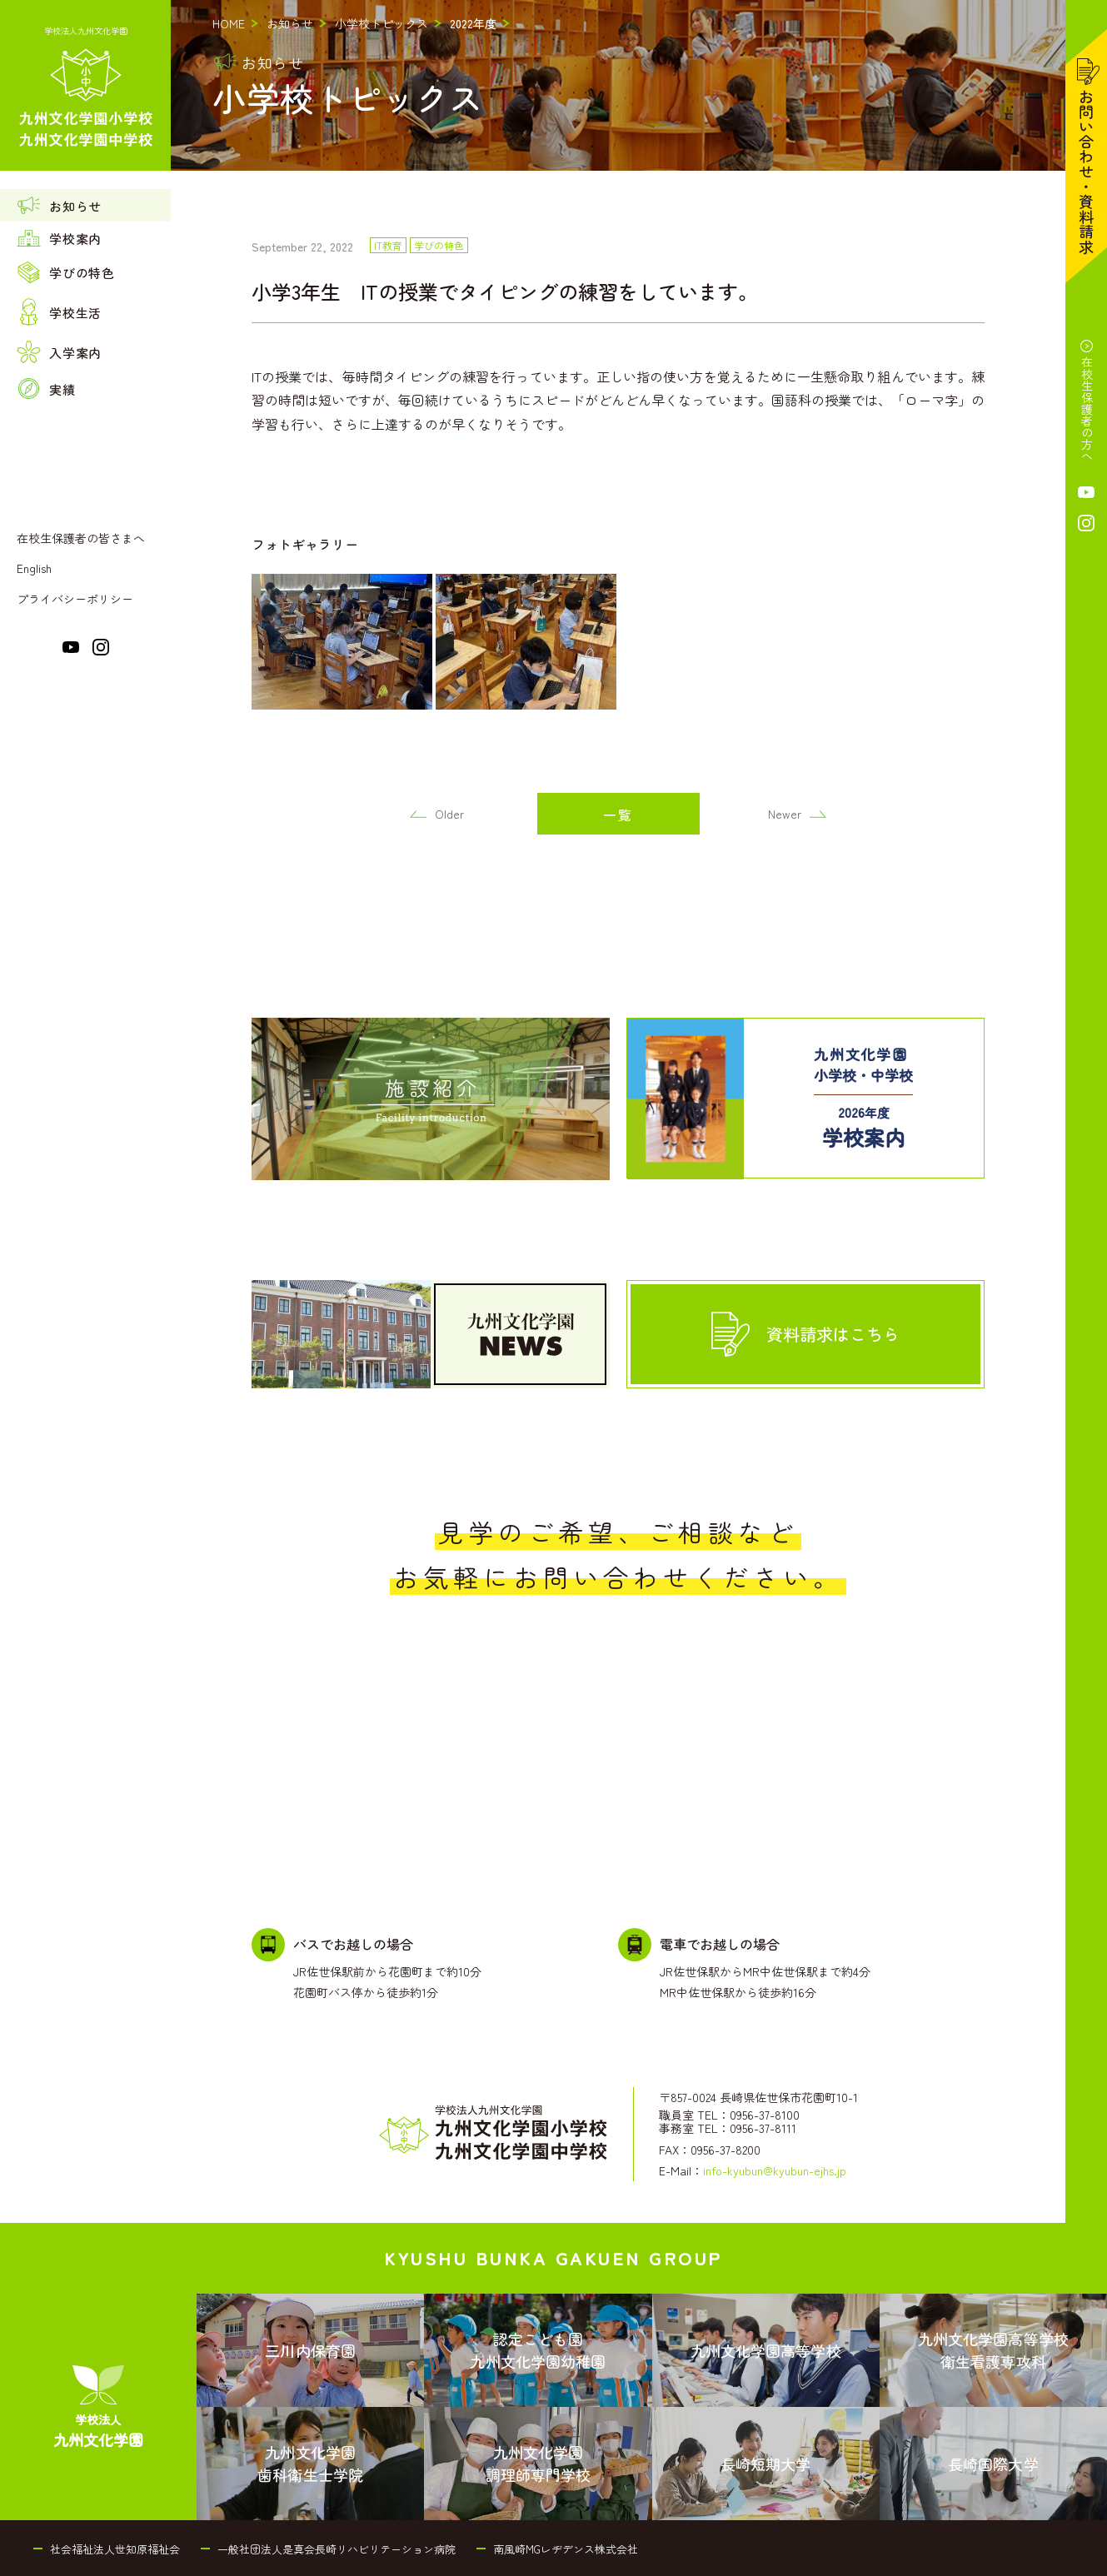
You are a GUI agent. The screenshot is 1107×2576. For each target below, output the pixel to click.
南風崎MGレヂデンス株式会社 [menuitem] (565, 2549)
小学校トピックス (381, 23)
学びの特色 (439, 246)
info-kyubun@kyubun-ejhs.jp (774, 2170)
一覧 (618, 815)
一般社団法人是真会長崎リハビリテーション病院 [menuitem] (336, 2549)
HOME (228, 23)
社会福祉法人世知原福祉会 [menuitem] (115, 2549)
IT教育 (388, 246)
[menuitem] (85, 205)
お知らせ (290, 23)
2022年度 (473, 23)
